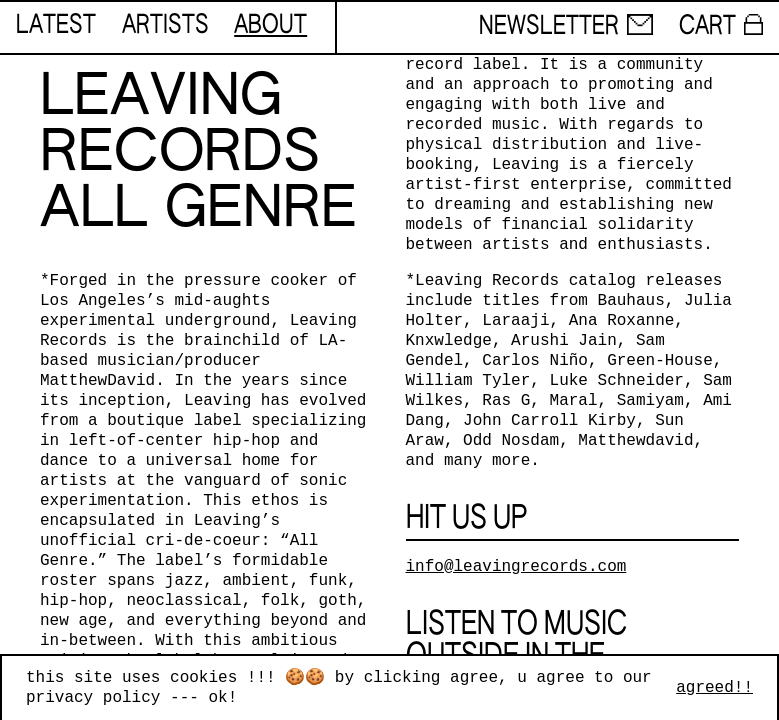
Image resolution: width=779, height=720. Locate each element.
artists (165, 26)
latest (56, 26)
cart (721, 27)
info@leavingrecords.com (516, 567)
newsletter (566, 27)
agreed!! (714, 688)
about (270, 26)
